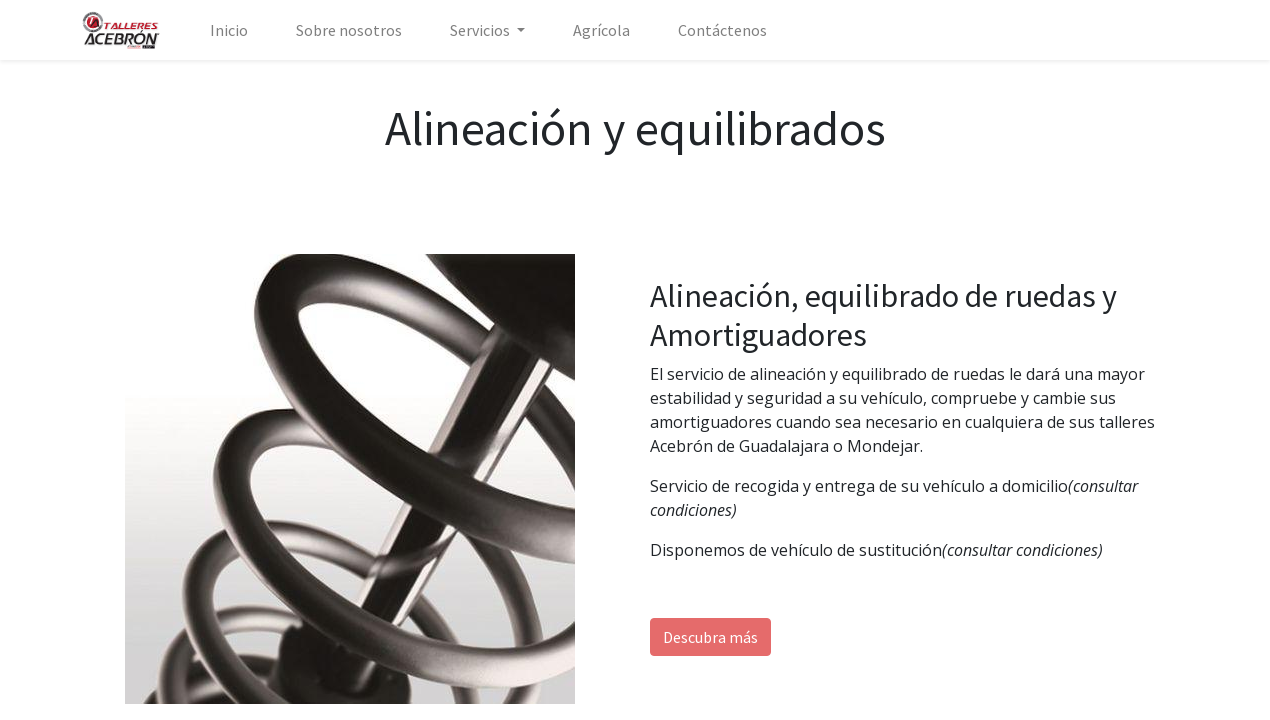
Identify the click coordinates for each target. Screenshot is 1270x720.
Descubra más (710, 637)
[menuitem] (229, 30)
